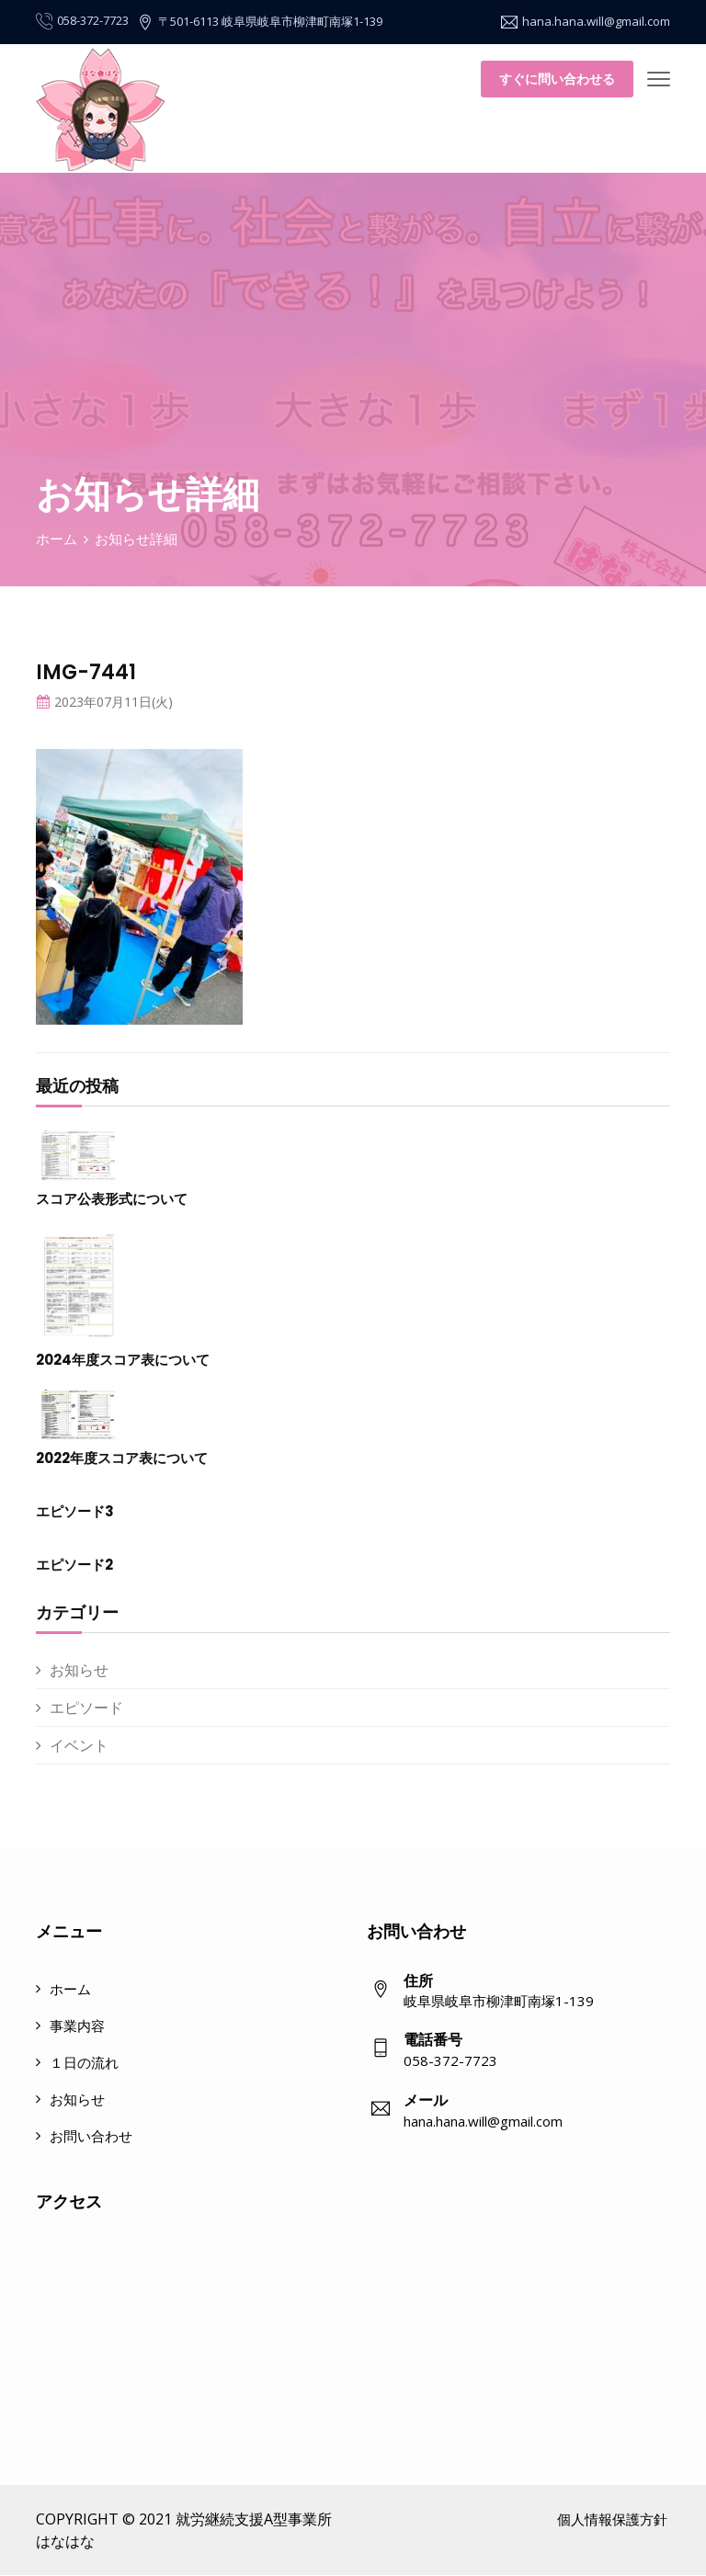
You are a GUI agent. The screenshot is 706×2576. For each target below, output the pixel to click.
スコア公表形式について (112, 1199)
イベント (79, 1745)
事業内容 (77, 2025)
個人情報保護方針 (612, 2519)
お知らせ (79, 1670)
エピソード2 (74, 1564)
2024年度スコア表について (123, 1359)
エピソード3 (75, 1511)
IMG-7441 (86, 672)
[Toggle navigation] (658, 80)
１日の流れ (84, 2062)
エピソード (86, 1707)
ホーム (56, 539)
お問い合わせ (91, 2136)
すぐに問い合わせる (557, 78)
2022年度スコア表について (122, 1458)
